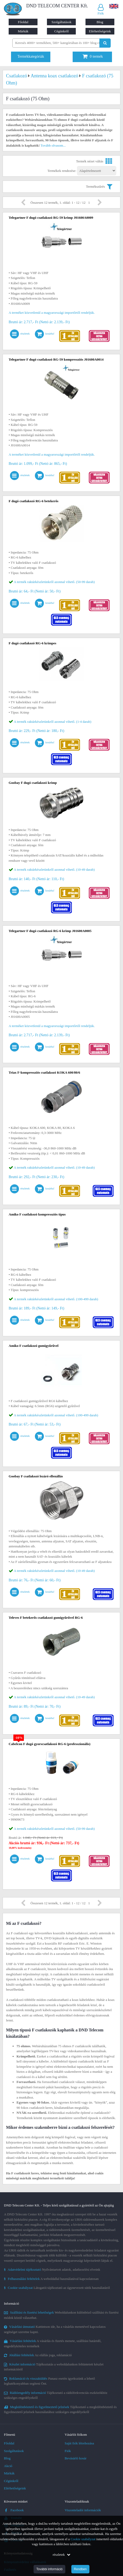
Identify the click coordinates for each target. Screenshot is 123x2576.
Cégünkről (61, 31)
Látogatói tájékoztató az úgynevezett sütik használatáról (57, 2288)
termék (93, 56)
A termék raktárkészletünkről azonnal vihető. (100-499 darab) (56, 1299)
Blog (100, 22)
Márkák (23, 31)
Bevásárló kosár (76, 2458)
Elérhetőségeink (100, 31)
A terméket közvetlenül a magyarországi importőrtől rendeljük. (52, 313)
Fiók (68, 2451)
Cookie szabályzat (83, 2539)
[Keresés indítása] (105, 43)
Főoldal (23, 22)
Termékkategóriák (30, 56)
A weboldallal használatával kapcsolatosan (51, 2279)
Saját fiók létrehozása (79, 2443)
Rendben (80, 2569)
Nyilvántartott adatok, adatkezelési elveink (52, 2269)
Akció (8, 2466)
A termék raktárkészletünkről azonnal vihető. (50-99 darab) (54, 582)
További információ (49, 2569)
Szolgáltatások (62, 22)
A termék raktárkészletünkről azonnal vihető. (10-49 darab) (54, 869)
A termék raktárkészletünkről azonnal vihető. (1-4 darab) (53, 722)
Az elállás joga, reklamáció (38, 2355)
